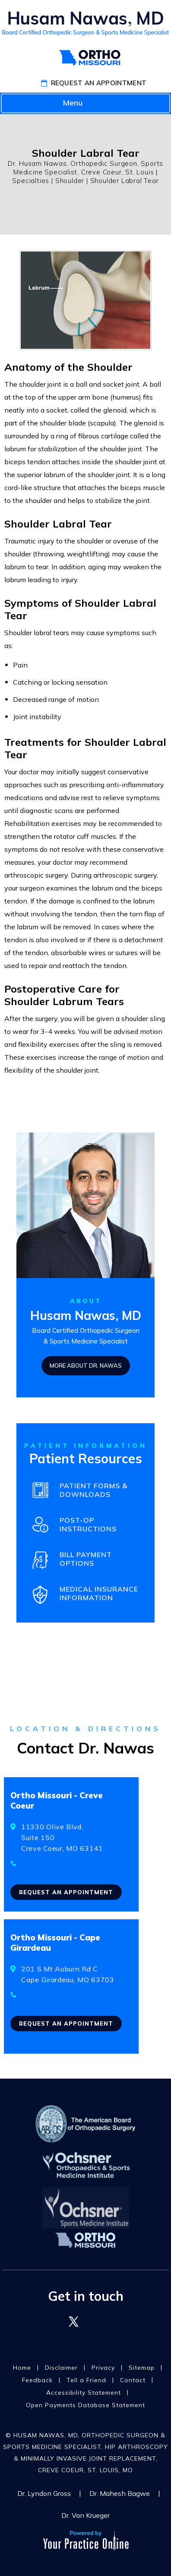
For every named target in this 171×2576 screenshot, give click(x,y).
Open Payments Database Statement (85, 2405)
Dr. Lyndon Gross (44, 2493)
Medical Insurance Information (99, 1593)
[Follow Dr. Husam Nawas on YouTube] (121, 2321)
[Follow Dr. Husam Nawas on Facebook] (49, 2321)
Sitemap (142, 2367)
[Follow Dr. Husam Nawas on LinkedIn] (97, 2321)
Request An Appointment (99, 83)
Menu (83, 103)
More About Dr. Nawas (86, 1365)
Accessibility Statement (83, 2392)
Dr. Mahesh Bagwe (119, 2493)
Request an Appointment (66, 1892)
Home (22, 2367)
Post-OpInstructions (88, 1524)
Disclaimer (61, 2367)
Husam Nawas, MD (85, 1315)
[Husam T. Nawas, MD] (85, 23)
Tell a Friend (86, 2380)
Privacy (103, 2367)
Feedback (37, 2380)
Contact (133, 2380)
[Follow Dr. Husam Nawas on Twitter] (73, 2321)
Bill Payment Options (86, 1558)
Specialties (30, 181)
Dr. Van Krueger (85, 2515)
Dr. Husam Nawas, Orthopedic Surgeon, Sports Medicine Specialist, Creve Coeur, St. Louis (85, 167)
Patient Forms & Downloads (93, 1490)
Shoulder (69, 181)
